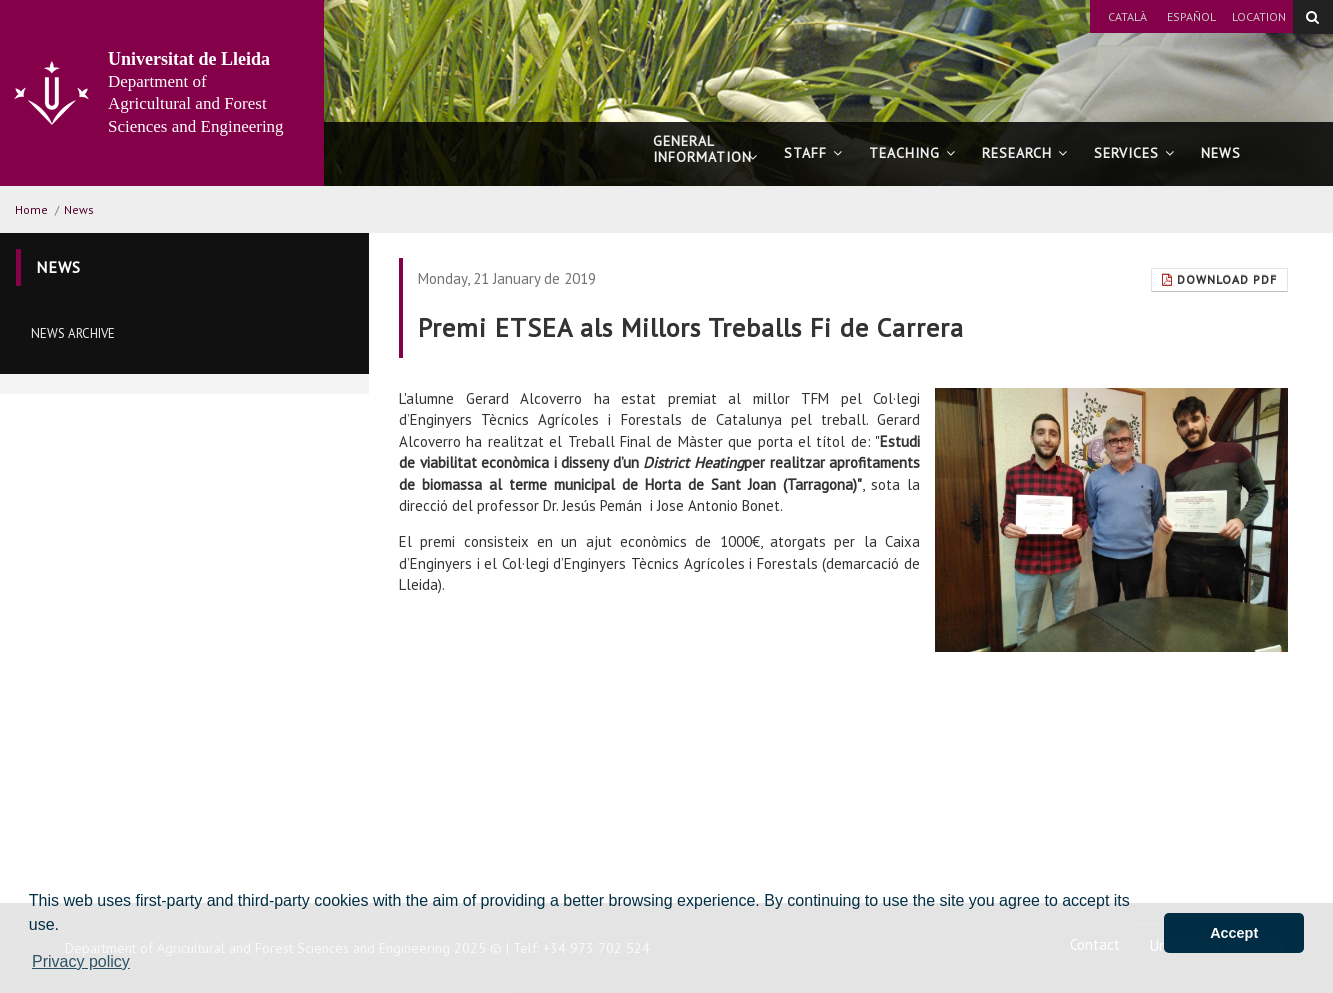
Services (1134, 153)
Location (1259, 16)
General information (705, 158)
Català (1127, 16)
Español (1191, 16)
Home (31, 209)
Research (1025, 153)
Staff (813, 153)
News (1221, 153)
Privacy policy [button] (81, 961)
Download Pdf (1219, 279)
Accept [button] (1234, 933)
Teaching (912, 153)
